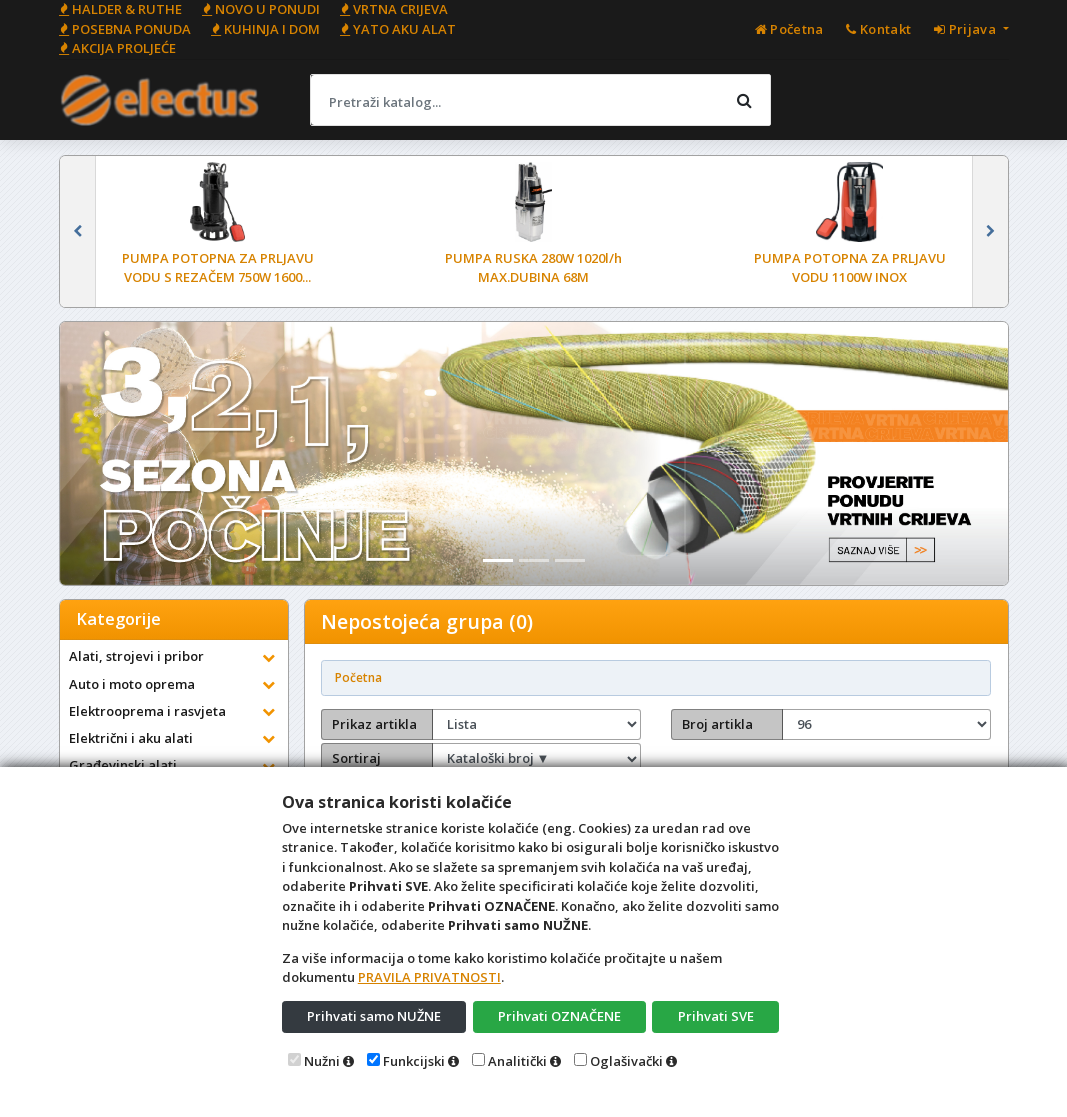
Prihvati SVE (716, 1016)
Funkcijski (414, 1061)
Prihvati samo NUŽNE (374, 1016)
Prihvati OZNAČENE (559, 1016)
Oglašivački (626, 1061)
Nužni (322, 1061)
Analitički (517, 1061)
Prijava (966, 29)
